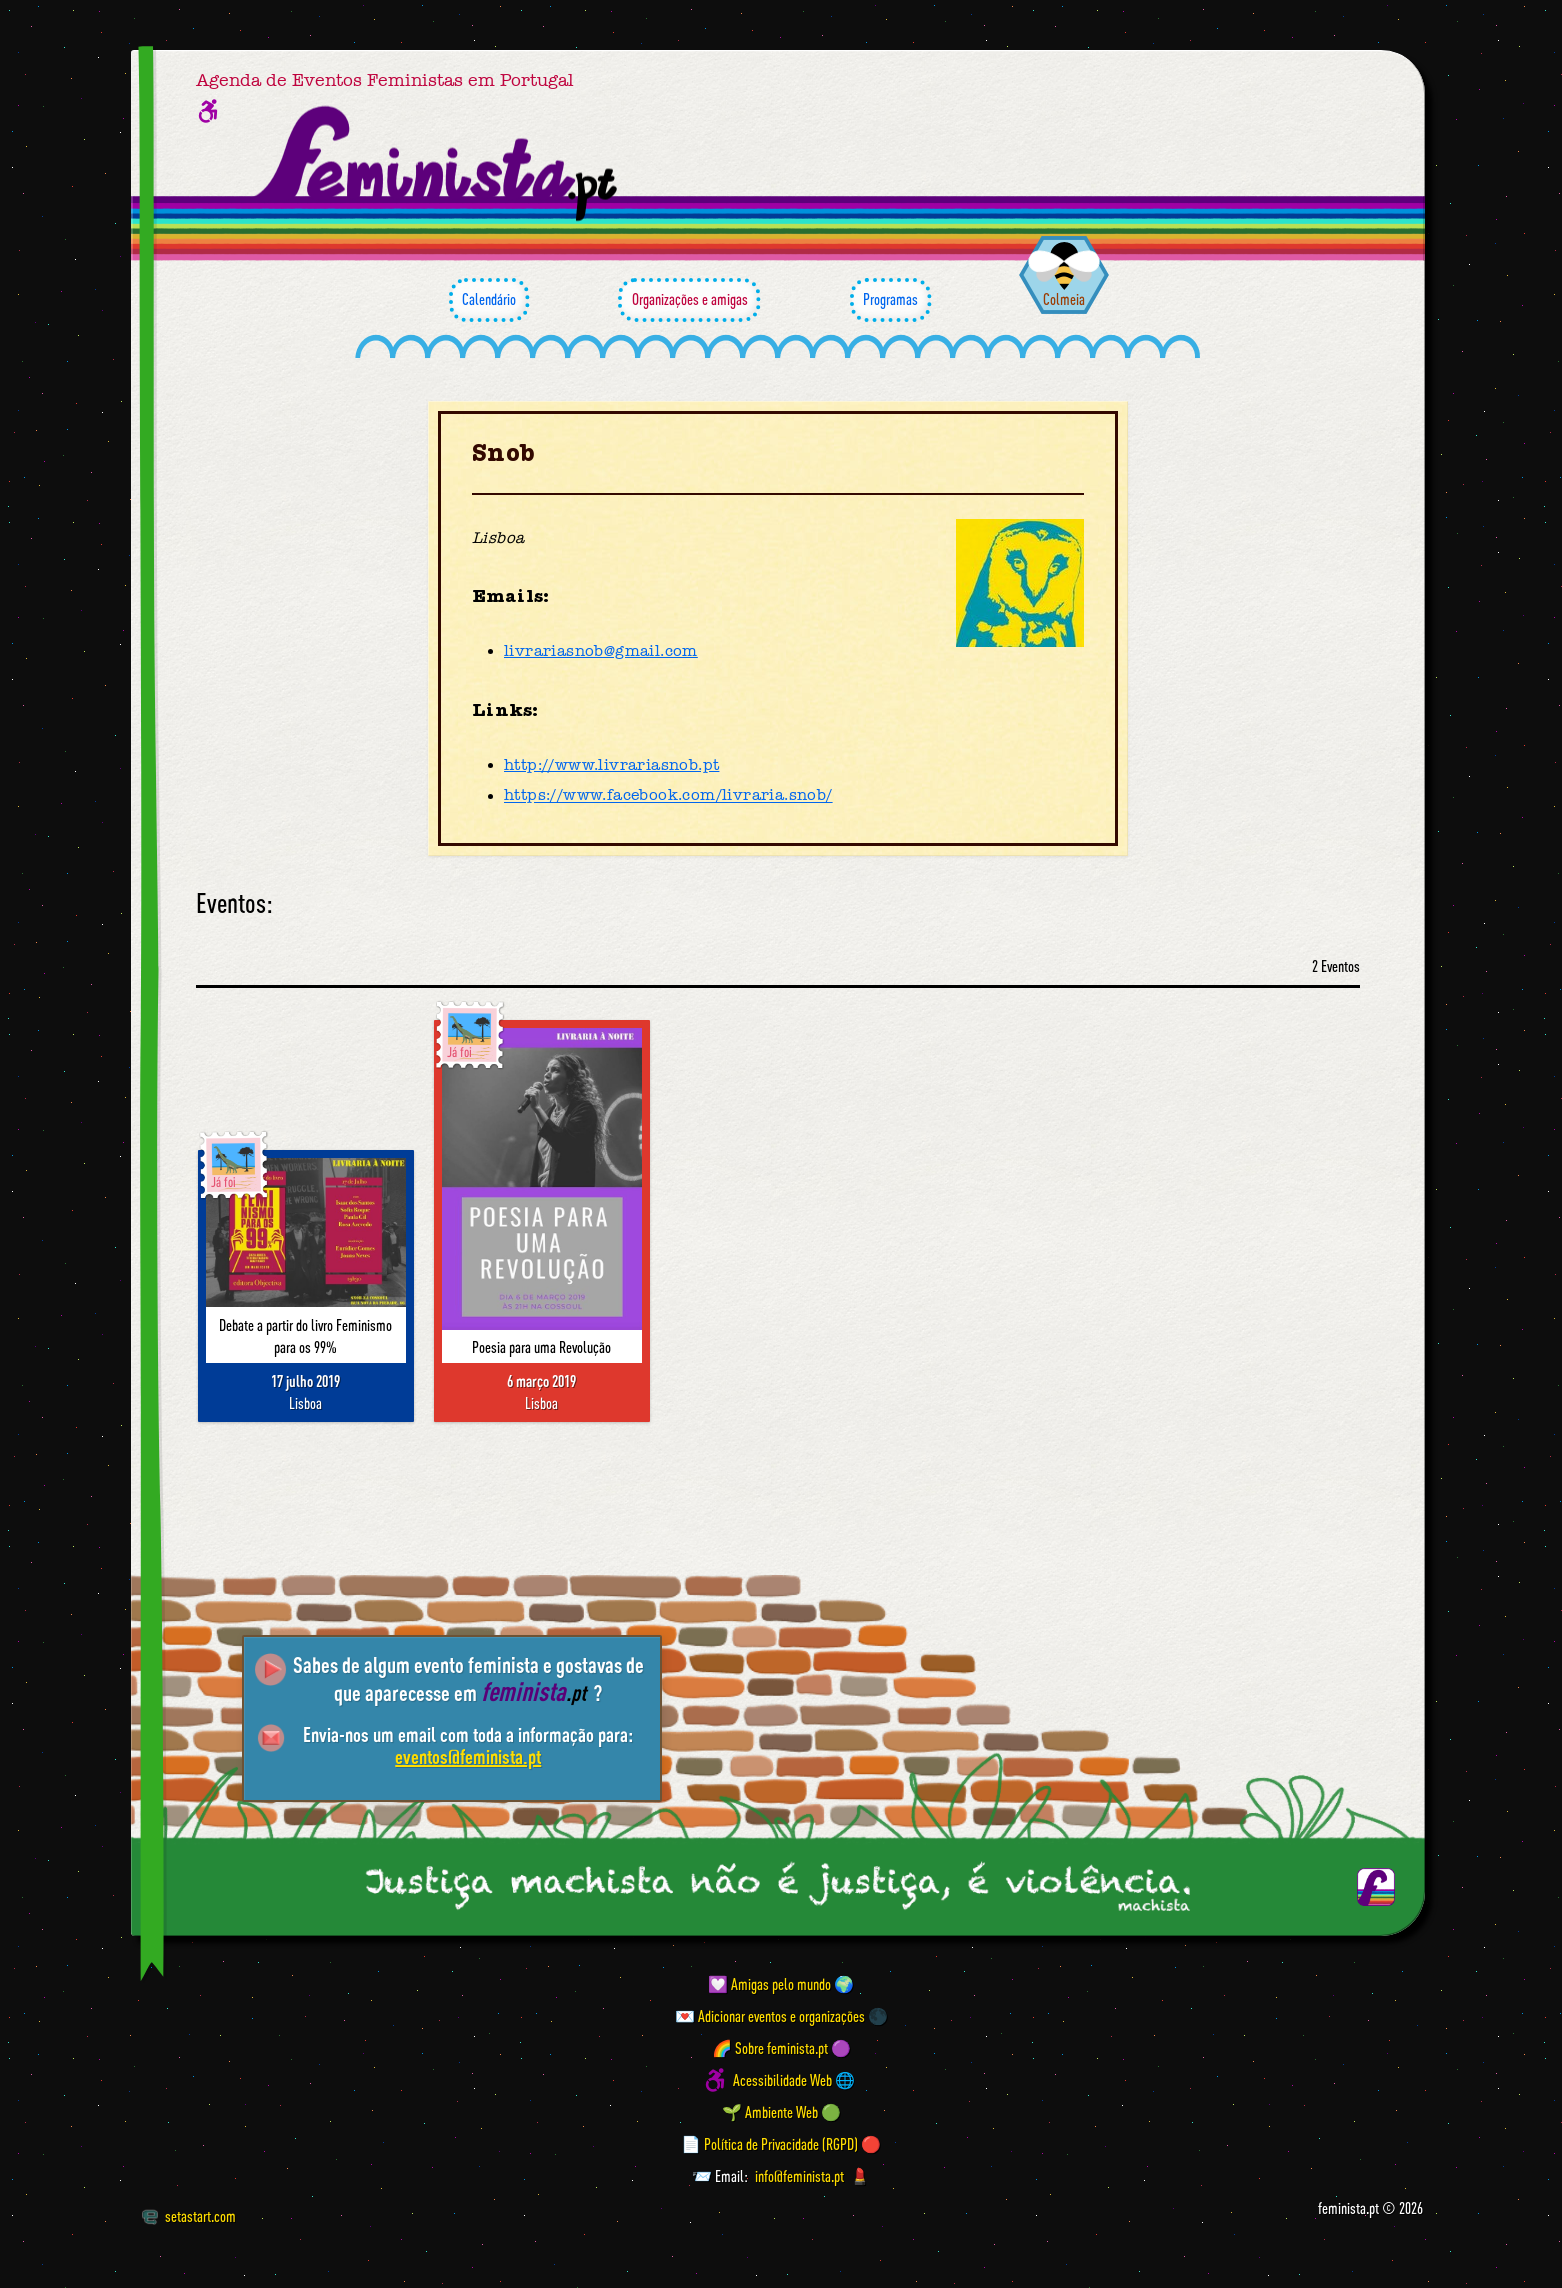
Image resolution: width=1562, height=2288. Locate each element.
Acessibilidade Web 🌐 (794, 2080)
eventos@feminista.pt (468, 1756)
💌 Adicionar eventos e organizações (770, 2016)
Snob (503, 453)
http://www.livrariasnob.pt (611, 765)
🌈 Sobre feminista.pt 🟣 (781, 2048)
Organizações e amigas (689, 300)
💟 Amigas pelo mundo (769, 1984)
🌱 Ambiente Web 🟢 (781, 2112)
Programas (890, 300)
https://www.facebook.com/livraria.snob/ (668, 796)
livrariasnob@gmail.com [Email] (601, 651)
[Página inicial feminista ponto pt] (437, 164)
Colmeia (1064, 299)
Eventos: (234, 903)
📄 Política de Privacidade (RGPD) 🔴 (781, 2144)
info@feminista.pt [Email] (799, 2176)
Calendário (489, 300)
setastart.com (188, 2216)
